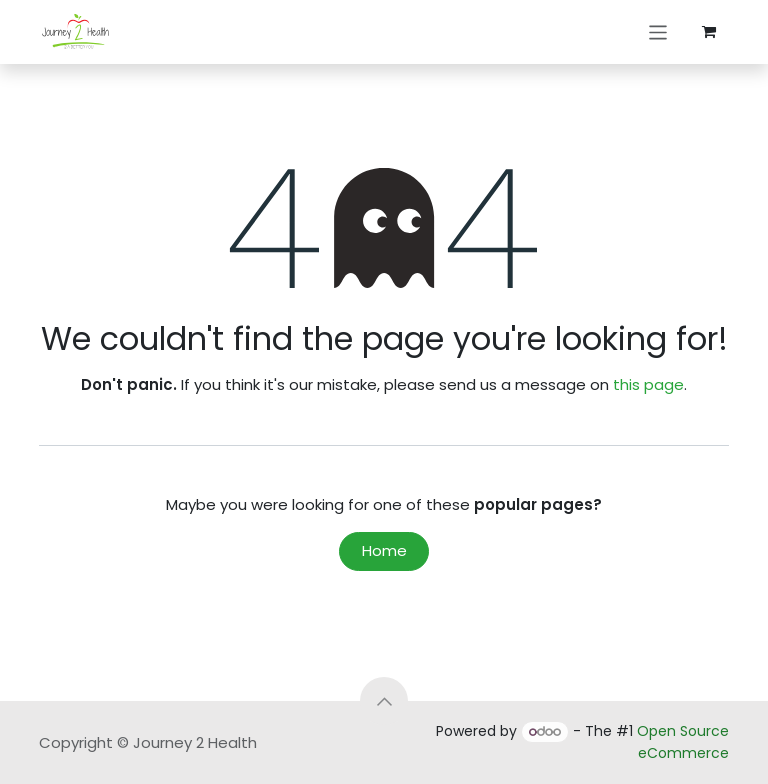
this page (648, 384)
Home (384, 550)
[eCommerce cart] (709, 32)
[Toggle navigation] (658, 31)
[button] (384, 701)
